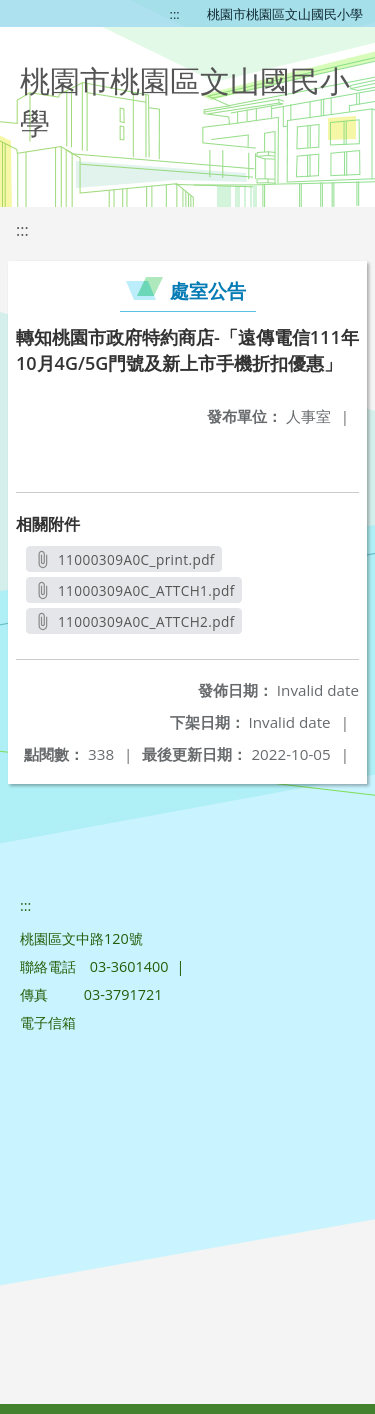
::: (175, 14)
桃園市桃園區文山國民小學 (285, 14)
